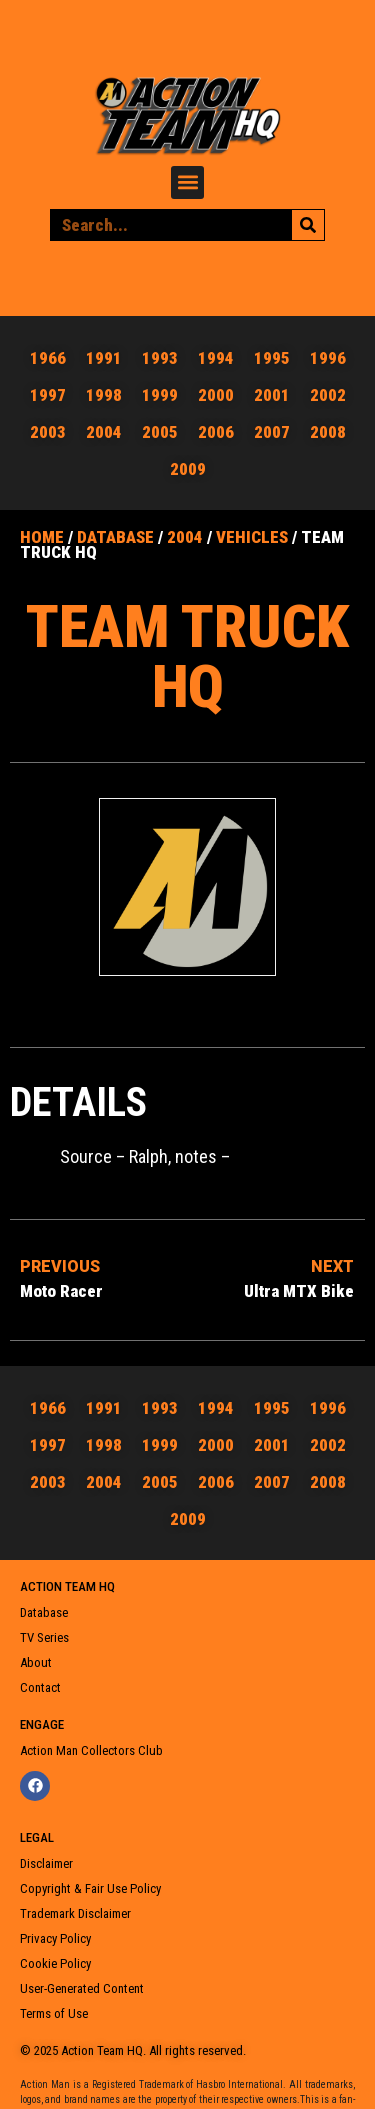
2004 (185, 537)
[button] (187, 182)
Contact (40, 1687)
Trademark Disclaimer (75, 1913)
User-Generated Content (82, 1988)
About (36, 1662)
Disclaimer (46, 1863)
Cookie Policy (55, 1963)
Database (115, 537)
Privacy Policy (55, 1938)
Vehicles (252, 537)
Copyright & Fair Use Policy (90, 1888)
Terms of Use (54, 2013)
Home (42, 537)
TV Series (44, 1637)
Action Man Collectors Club (91, 1750)
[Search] (308, 225)
